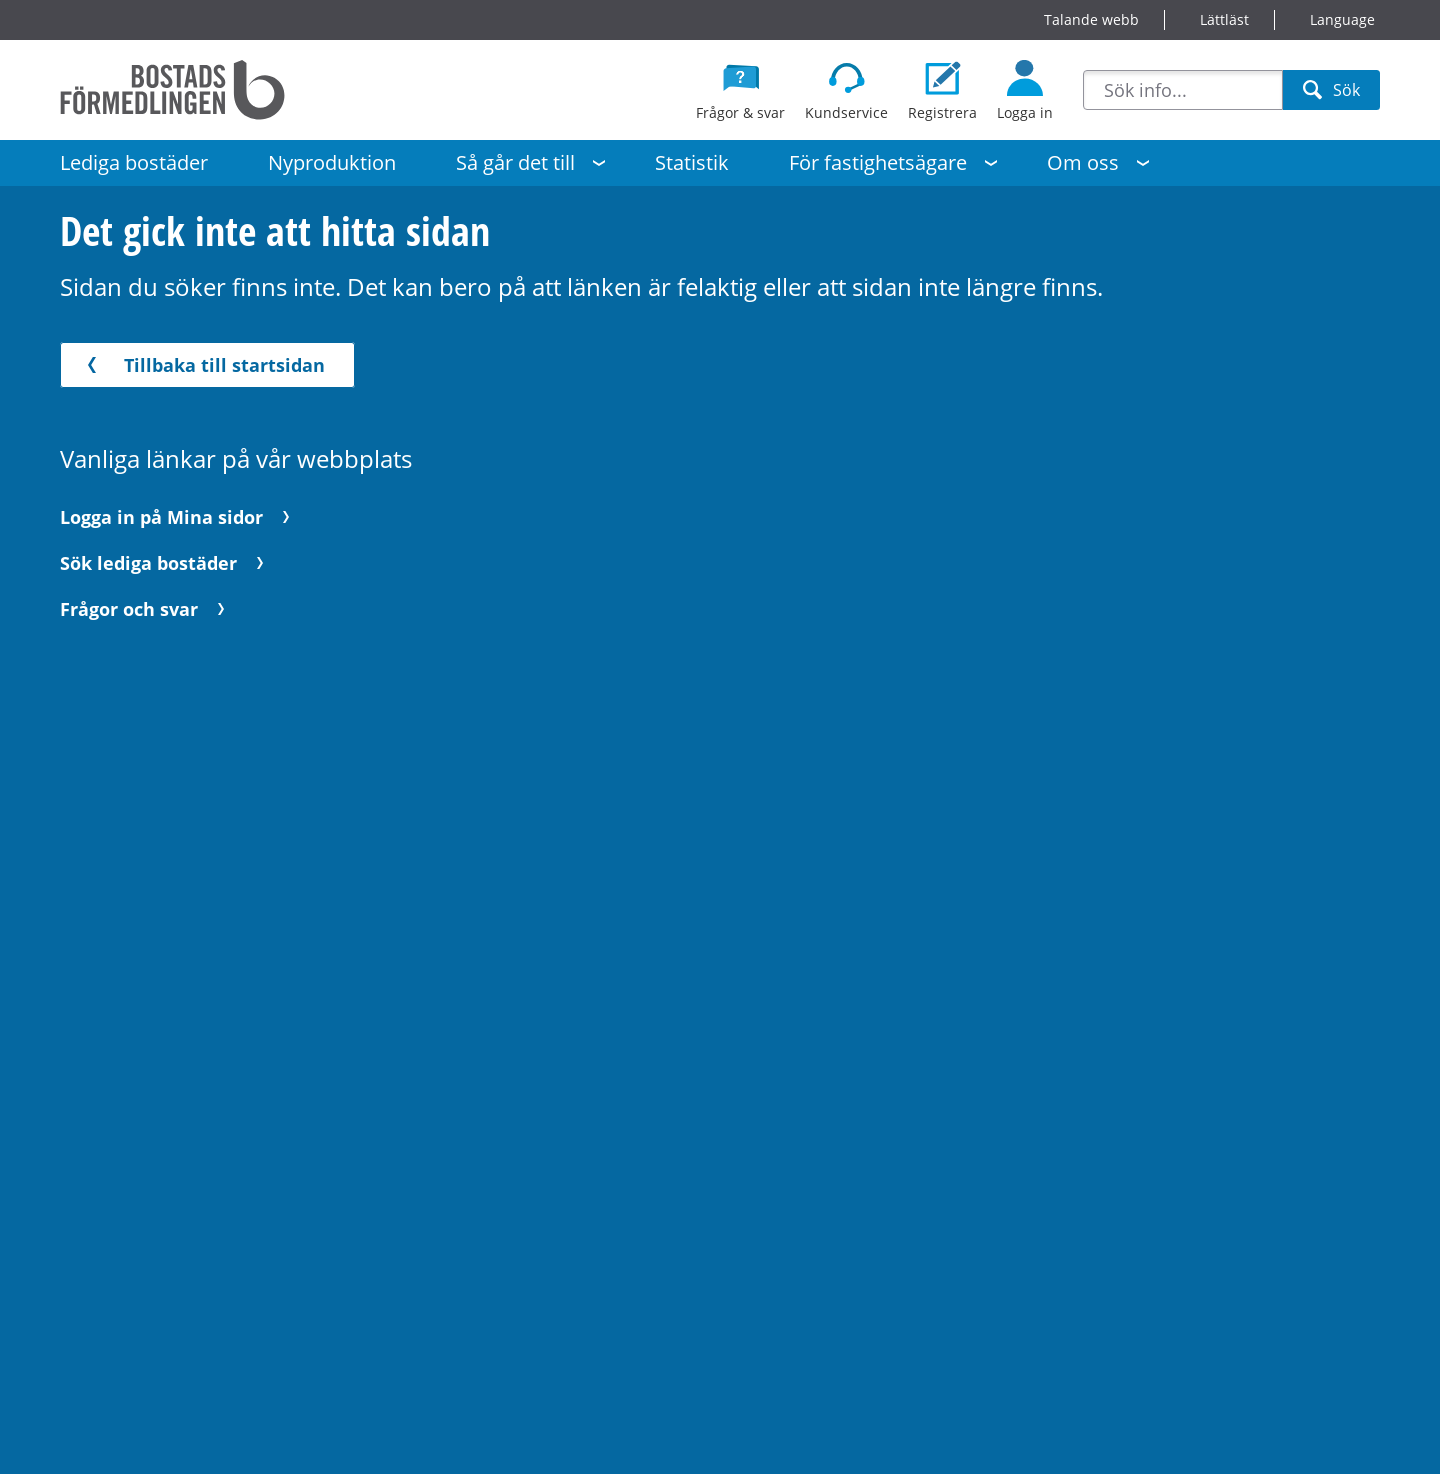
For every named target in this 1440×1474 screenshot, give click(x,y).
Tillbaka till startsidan (202, 365)
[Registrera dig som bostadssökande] (942, 90)
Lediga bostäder (134, 162)
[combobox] (1183, 90)
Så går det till (515, 162)
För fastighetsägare (878, 162)
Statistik (692, 162)
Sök (1331, 94)
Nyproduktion (332, 162)
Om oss (1083, 162)
